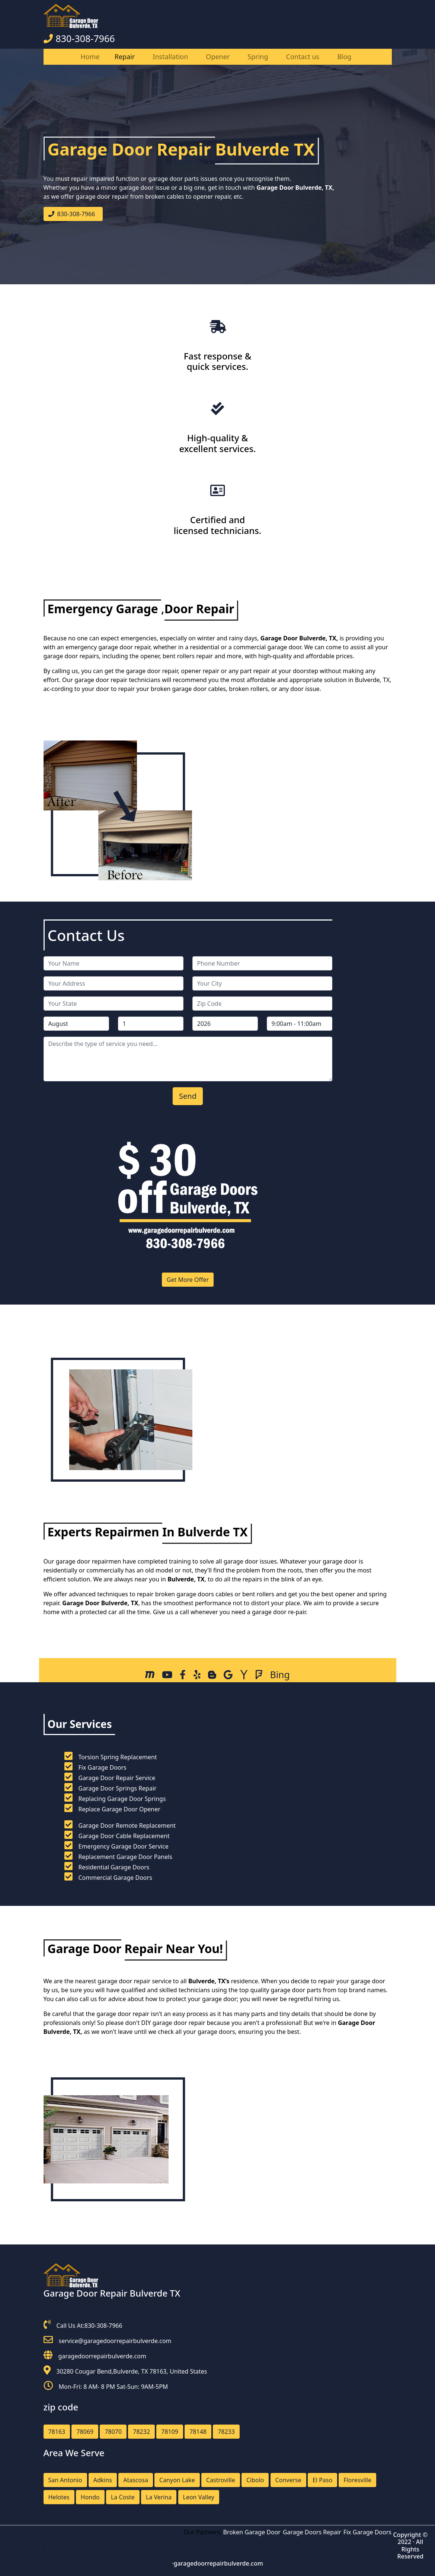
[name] (113, 963)
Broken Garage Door (255, 2532)
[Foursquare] (259, 1676)
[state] (113, 1003)
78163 (56, 2432)
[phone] (262, 963)
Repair (125, 56)
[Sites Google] (228, 1676)
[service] (188, 1059)
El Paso (322, 2480)
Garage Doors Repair (314, 2532)
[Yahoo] (244, 1676)
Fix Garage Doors (371, 2532)
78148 (198, 2432)
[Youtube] (167, 1676)
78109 (169, 2432)
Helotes (59, 2497)
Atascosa (135, 2480)
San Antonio (65, 2480)
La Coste (123, 2497)
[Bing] (280, 1674)
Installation (170, 56)
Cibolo (255, 2480)
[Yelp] (197, 1676)
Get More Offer (188, 1280)
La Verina (159, 2497)
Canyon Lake (177, 2480)
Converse (288, 2480)
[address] (113, 983)
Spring (257, 56)
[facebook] (183, 1676)
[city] (262, 983)
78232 (141, 2432)
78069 (84, 2432)
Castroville (220, 2480)
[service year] (225, 1024)
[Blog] (212, 1676)
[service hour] (299, 1024)
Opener (218, 56)
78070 (113, 2432)
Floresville (357, 2480)
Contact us (303, 56)
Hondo (90, 2497)
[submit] (188, 1096)
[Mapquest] (149, 1676)
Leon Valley (199, 2497)
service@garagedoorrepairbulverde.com (115, 2341)
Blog (344, 56)
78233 (226, 2432)
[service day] (150, 1024)
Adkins (102, 2480)
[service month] (76, 1024)
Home (90, 56)
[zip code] (262, 1003)
